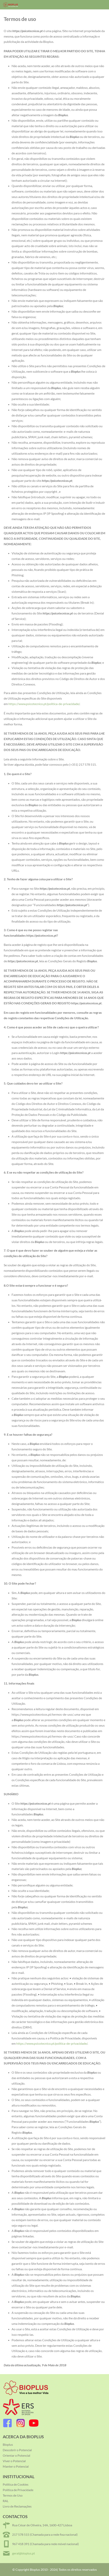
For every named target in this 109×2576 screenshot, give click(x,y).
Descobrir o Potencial (17, 2450)
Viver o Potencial (14, 2461)
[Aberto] (102, 4)
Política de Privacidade (18, 2490)
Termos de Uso (13, 2495)
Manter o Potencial (16, 2466)
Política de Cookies (15, 2484)
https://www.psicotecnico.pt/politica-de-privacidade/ (44, 704)
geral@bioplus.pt (23, 2553)
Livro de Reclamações (17, 2506)
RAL (5, 2501)
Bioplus (8, 2444)
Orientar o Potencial (16, 2455)
